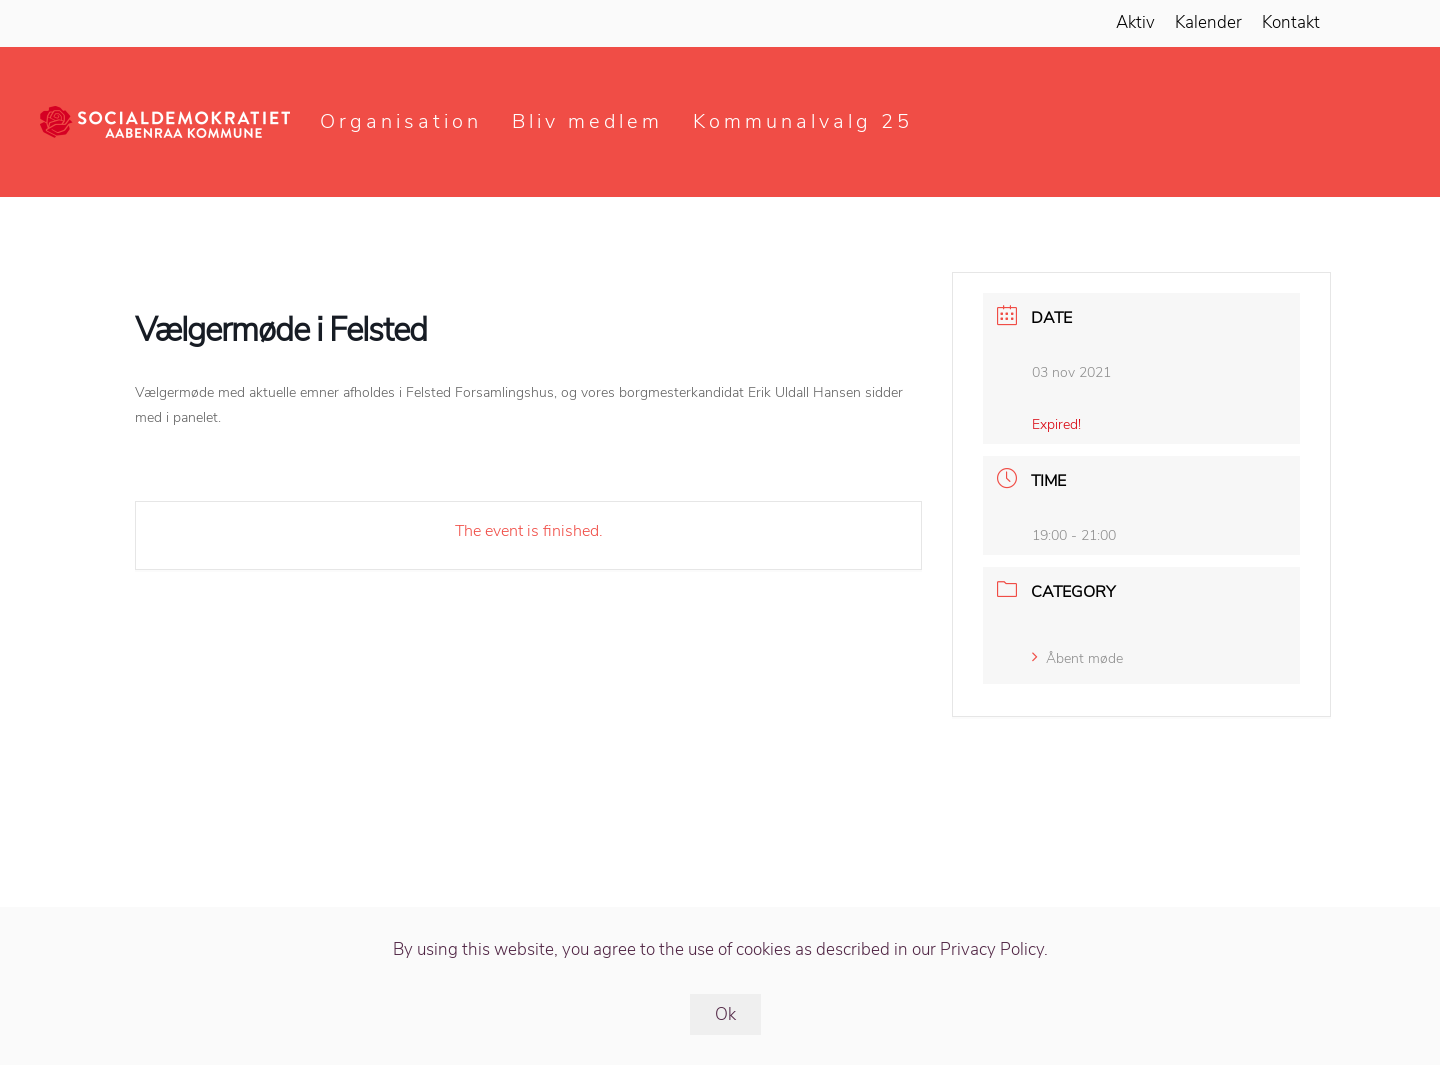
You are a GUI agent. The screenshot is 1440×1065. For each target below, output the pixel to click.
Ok (725, 1014)
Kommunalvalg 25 (803, 121)
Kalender (1208, 22)
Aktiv (1135, 22)
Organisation (401, 121)
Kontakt (1291, 22)
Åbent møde (1077, 658)
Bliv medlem (587, 121)
